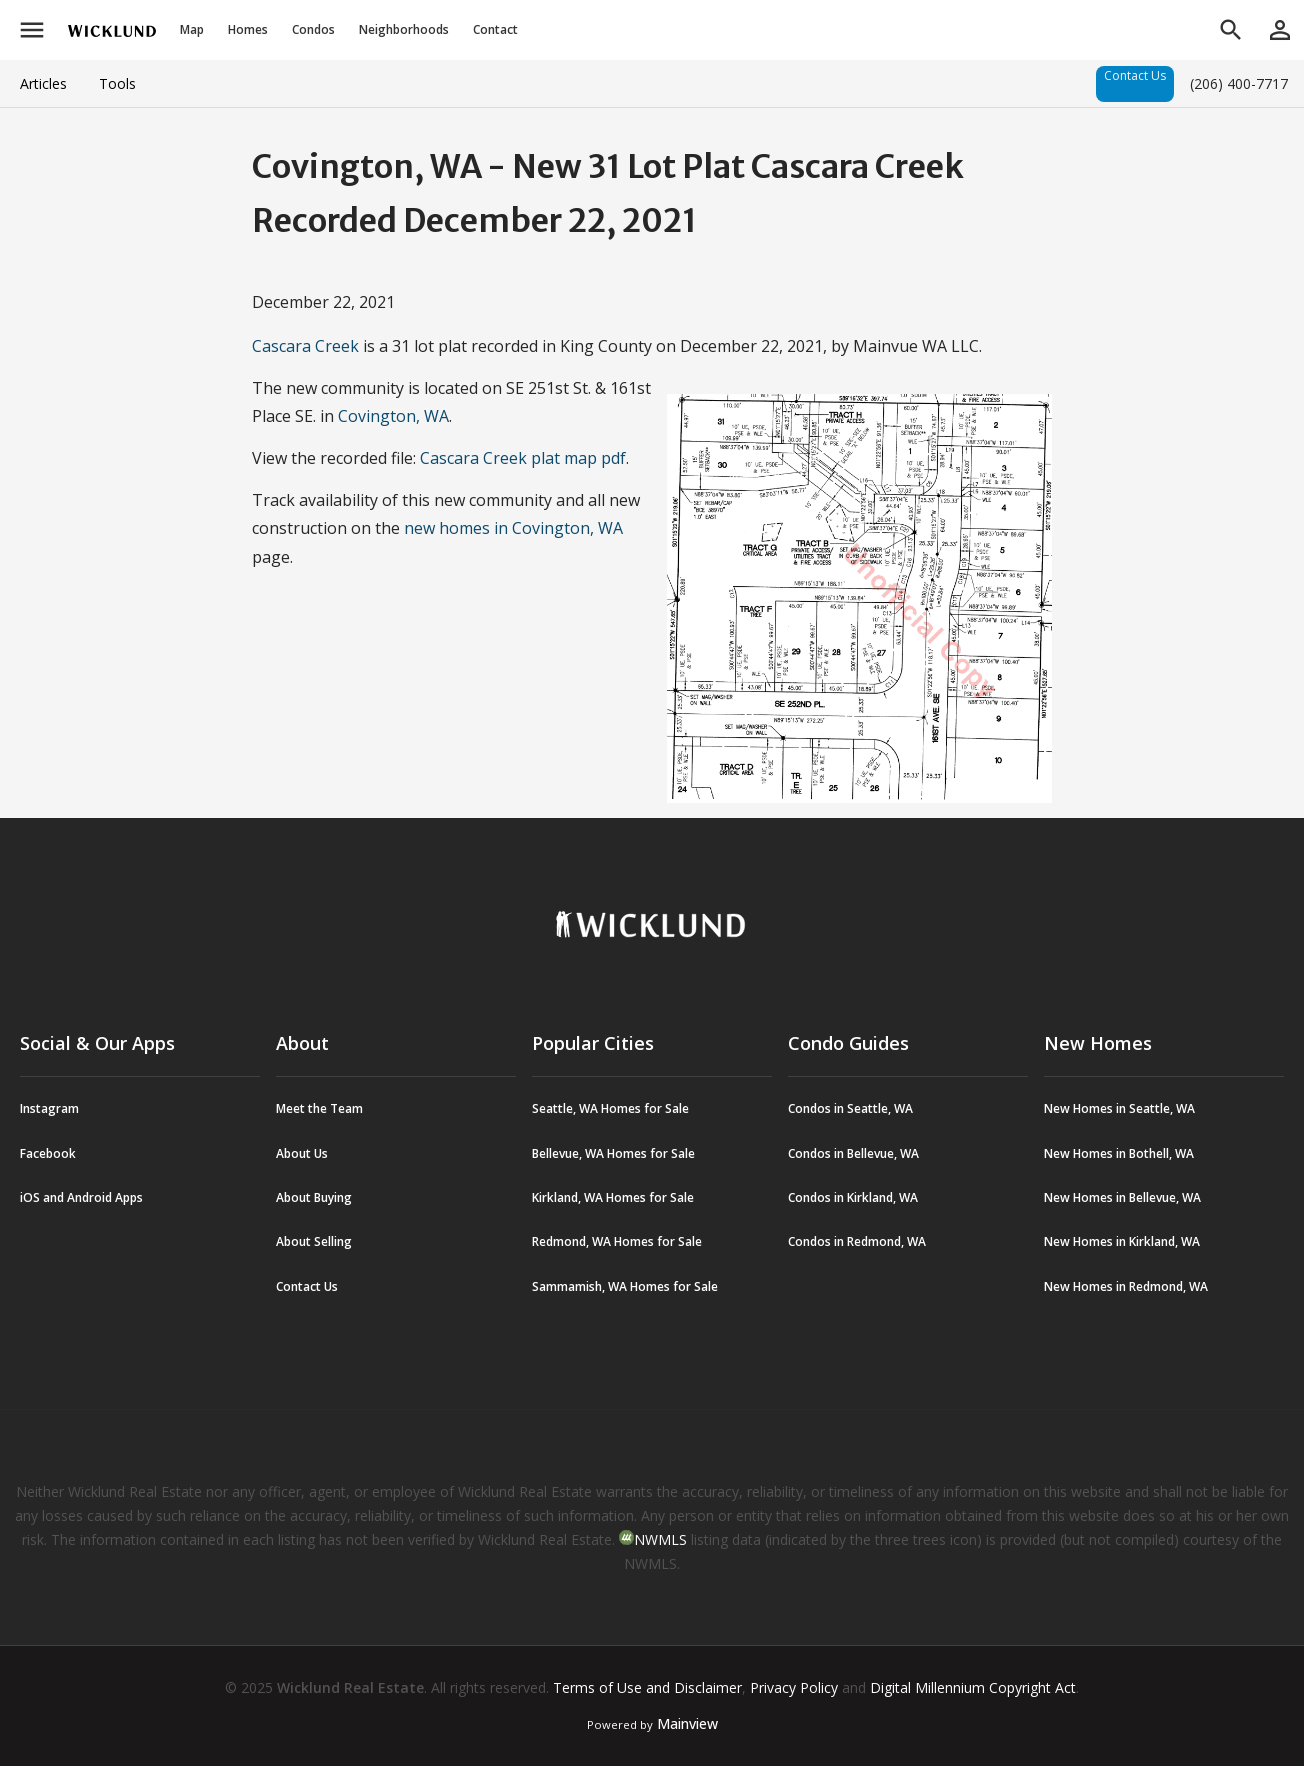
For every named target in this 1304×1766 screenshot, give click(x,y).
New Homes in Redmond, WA (1126, 1286)
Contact (495, 29)
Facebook (48, 1153)
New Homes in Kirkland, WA (1122, 1241)
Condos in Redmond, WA (857, 1241)
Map (192, 29)
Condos (313, 29)
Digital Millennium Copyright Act (973, 1687)
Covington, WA (393, 416)
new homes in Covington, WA (513, 528)
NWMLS (660, 1539)
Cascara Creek (305, 346)
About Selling (314, 1241)
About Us (302, 1153)
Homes (248, 29)
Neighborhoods (404, 29)
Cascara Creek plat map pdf (523, 458)
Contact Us (1135, 75)
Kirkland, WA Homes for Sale (613, 1197)
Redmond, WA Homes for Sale (617, 1241)
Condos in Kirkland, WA (853, 1197)
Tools (117, 83)
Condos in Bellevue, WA (853, 1153)
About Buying (314, 1197)
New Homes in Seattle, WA (1119, 1108)
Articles (43, 83)
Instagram (49, 1108)
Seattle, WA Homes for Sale (610, 1108)
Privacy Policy (794, 1687)
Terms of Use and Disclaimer (647, 1687)
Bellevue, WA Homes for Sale (613, 1153)
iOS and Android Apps (81, 1197)
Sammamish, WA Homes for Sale (625, 1286)
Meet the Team (319, 1108)
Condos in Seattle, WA (850, 1108)
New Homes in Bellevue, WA (1122, 1197)
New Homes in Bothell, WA (1119, 1153)
